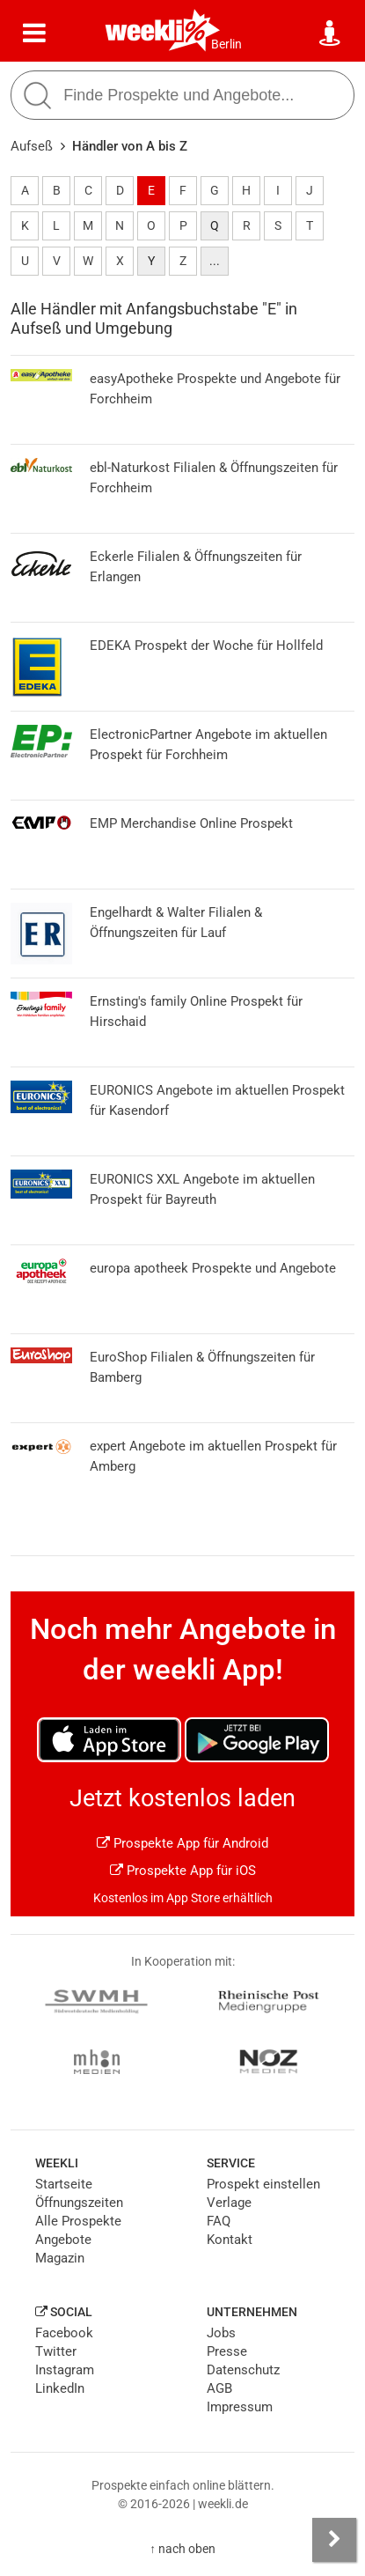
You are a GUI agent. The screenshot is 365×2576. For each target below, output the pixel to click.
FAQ (218, 2221)
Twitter (56, 2351)
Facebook (64, 2333)
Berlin (226, 44)
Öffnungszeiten (79, 2203)
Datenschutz (243, 2370)
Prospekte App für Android (182, 1843)
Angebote (63, 2240)
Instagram (64, 2370)
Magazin (59, 2258)
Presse (227, 2351)
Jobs (221, 2333)
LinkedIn (59, 2388)
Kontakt (229, 2240)
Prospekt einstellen (263, 2184)
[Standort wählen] (330, 33)
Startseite (63, 2184)
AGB (219, 2388)
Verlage (229, 2203)
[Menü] (34, 33)
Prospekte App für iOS (183, 1870)
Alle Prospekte (78, 2221)
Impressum (240, 2407)
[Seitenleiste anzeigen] (334, 2540)
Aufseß (32, 146)
